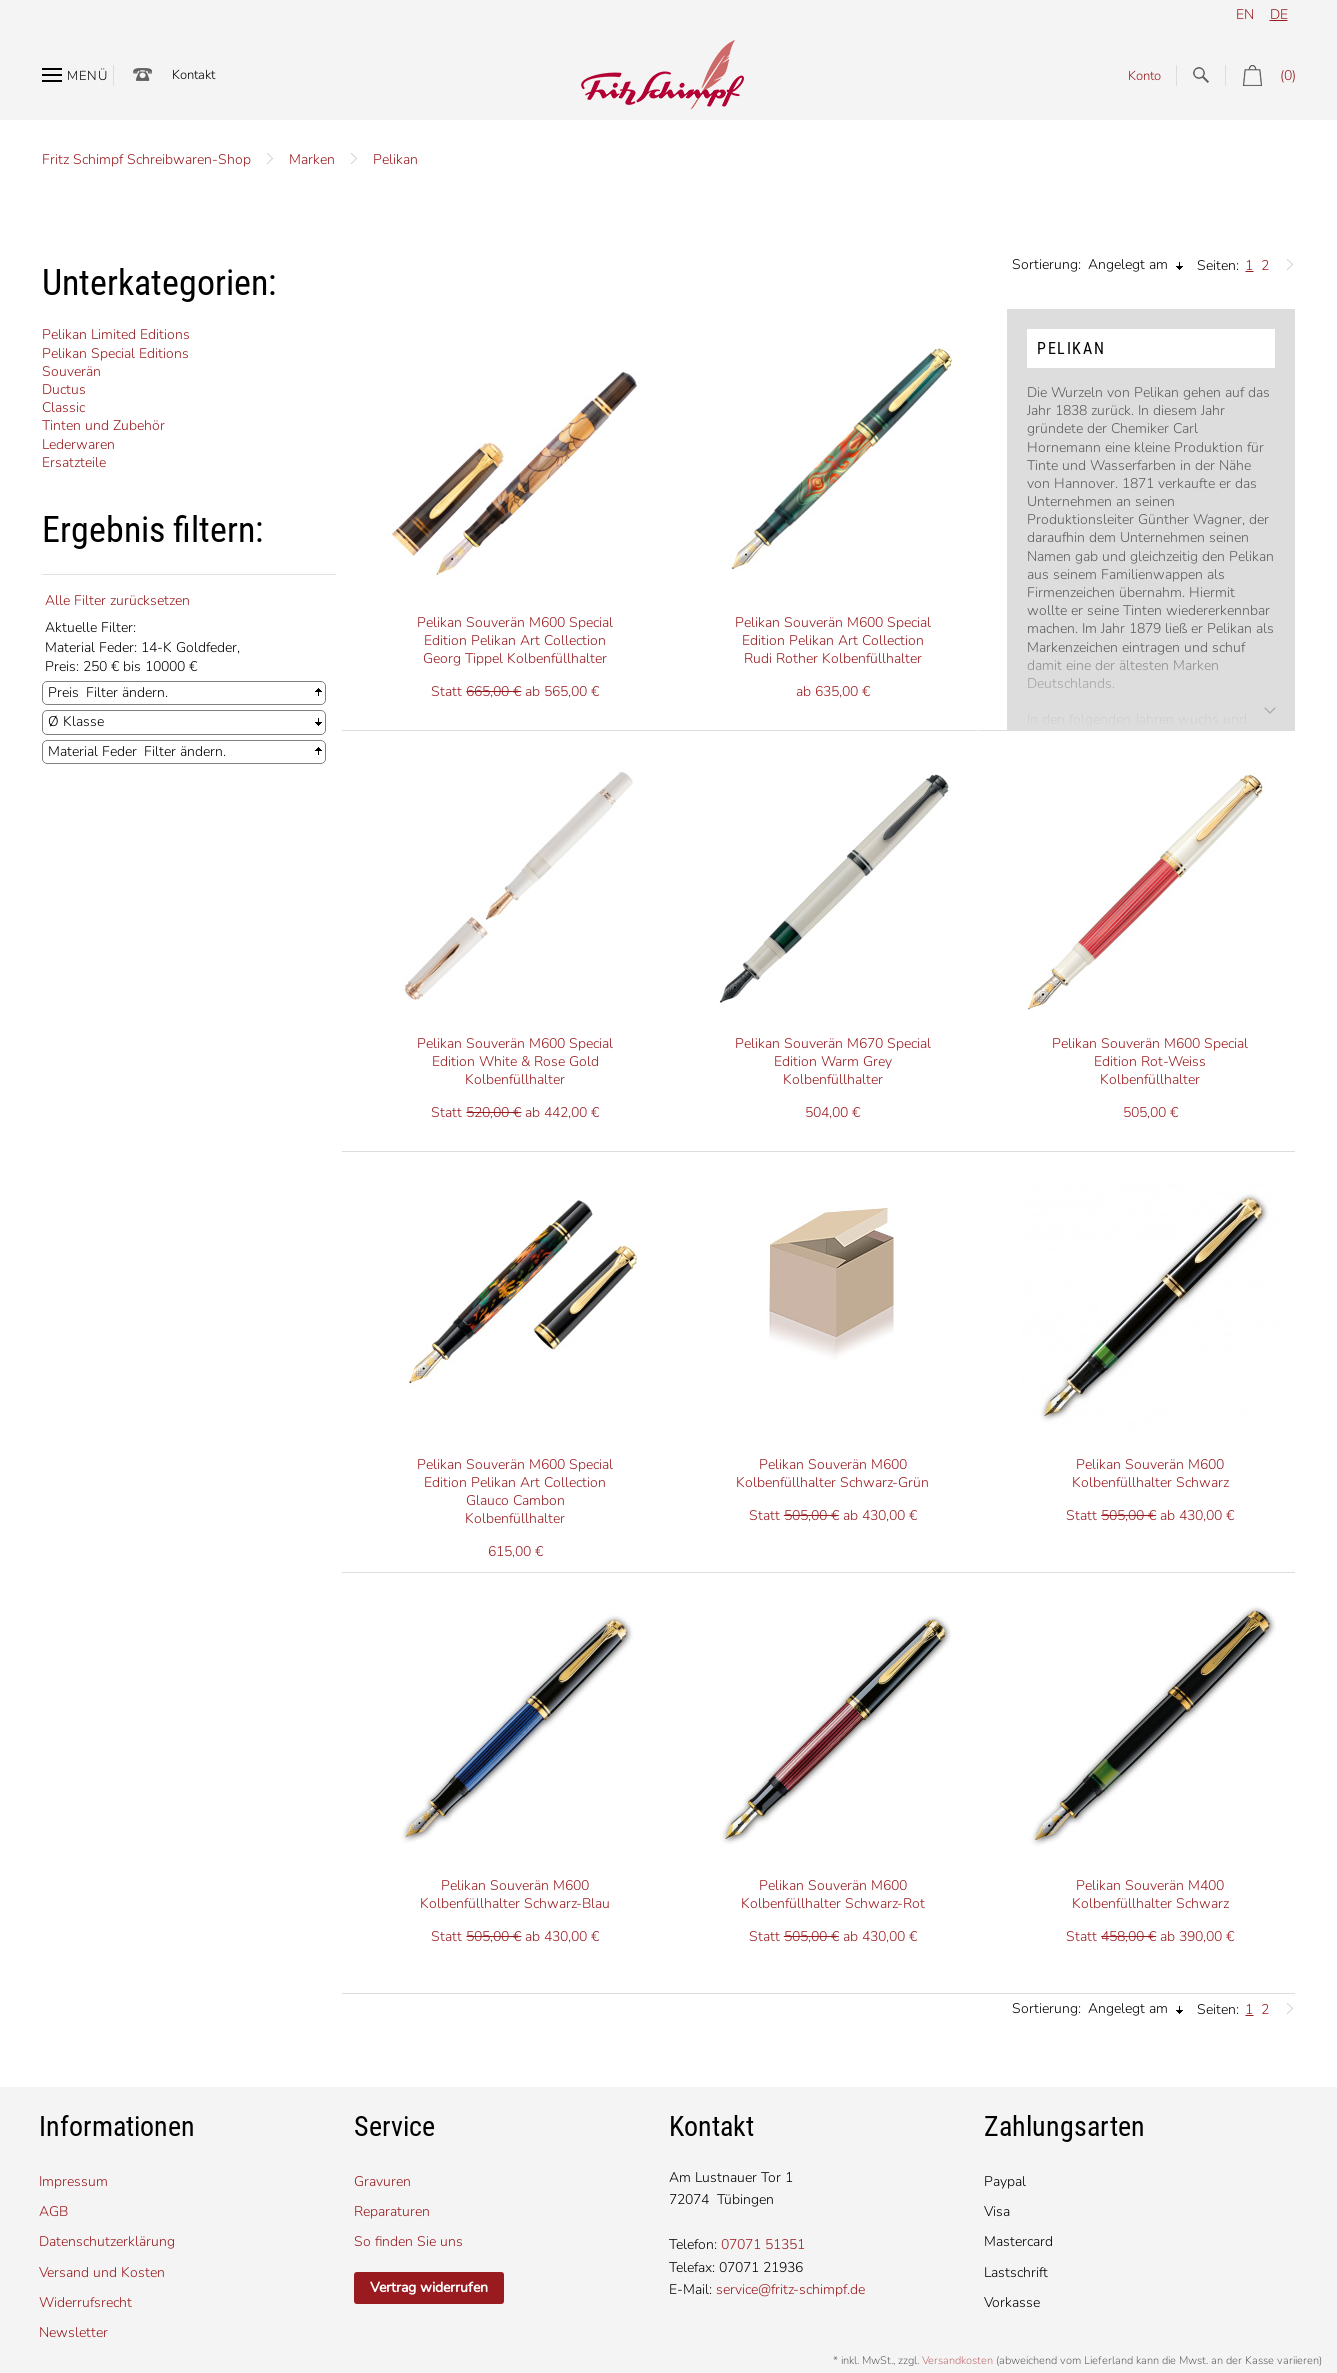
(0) (1260, 75)
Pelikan (395, 159)
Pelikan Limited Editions (116, 334)
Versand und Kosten (102, 2272)
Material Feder (92, 751)
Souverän (71, 371)
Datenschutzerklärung (107, 2241)
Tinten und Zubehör (103, 425)
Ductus (64, 389)
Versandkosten (957, 2360)
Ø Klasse (76, 721)
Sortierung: (1046, 264)
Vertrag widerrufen (429, 2287)
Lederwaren (78, 444)
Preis (63, 692)
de (1279, 14)
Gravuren (382, 2181)
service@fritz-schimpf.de (790, 2289)
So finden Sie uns (408, 2241)
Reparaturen (392, 2211)
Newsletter (73, 2332)
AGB (53, 2211)
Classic (63, 407)
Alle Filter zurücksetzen (117, 600)
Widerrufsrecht (85, 2302)
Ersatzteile (74, 462)
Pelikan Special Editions (115, 353)
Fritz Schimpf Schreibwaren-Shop (146, 159)
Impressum (73, 2181)
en (1245, 14)
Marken (312, 159)
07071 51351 (763, 2244)
